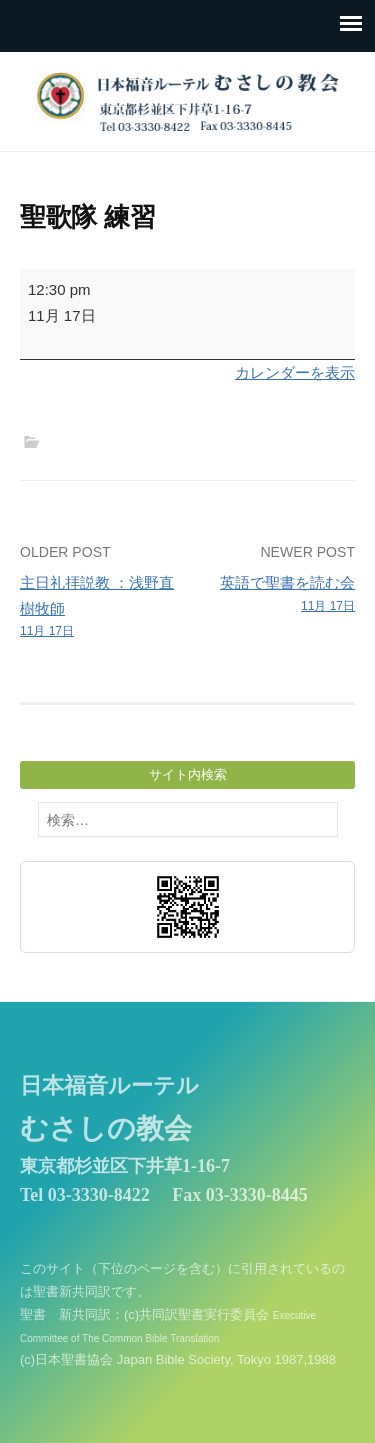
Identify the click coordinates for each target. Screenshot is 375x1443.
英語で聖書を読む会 (274, 595)
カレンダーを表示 (295, 372)
